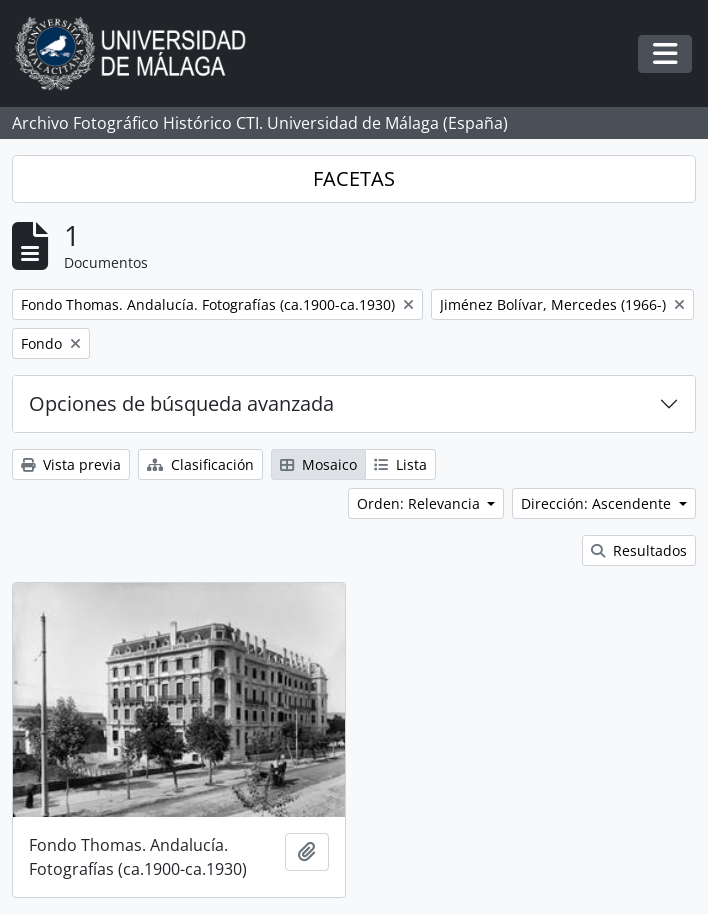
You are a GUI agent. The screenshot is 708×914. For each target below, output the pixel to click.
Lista (400, 464)
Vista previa (71, 464)
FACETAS (354, 178)
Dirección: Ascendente (598, 503)
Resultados (639, 550)
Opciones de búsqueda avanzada (181, 403)
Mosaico (318, 464)
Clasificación (200, 464)
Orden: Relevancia (420, 503)
